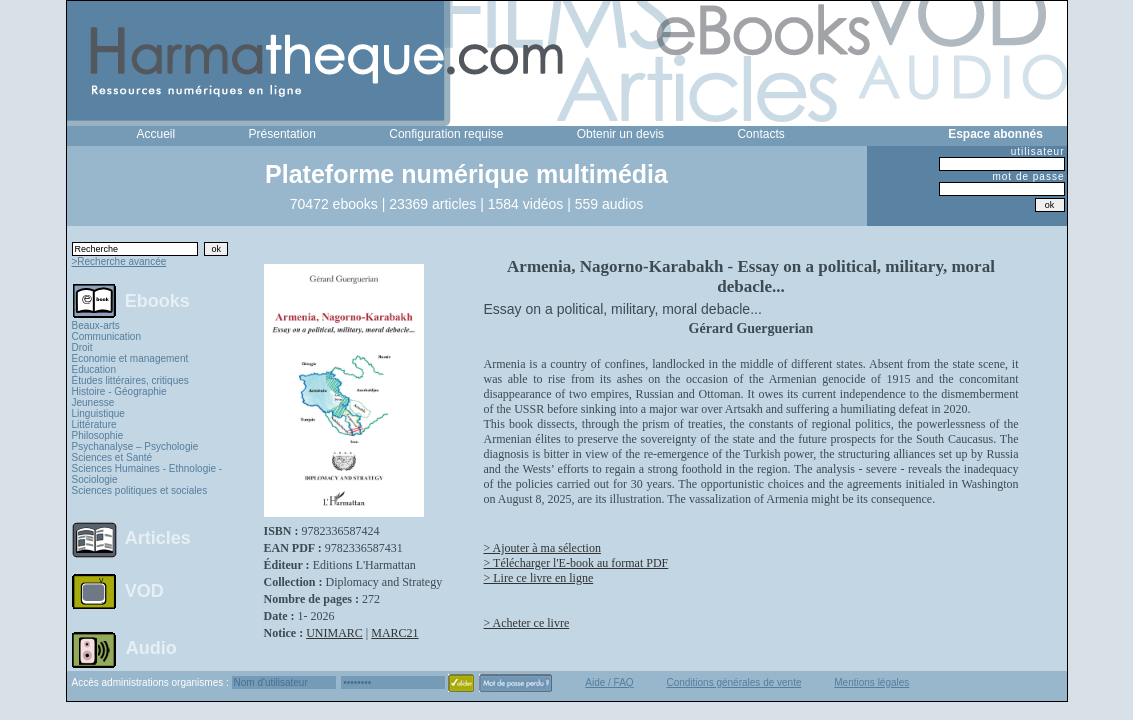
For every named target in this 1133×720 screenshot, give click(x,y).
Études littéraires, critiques (130, 380)
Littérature (94, 424)
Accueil (156, 134)
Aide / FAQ (609, 682)
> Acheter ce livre (527, 623)
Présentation (282, 134)
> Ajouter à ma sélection (542, 548)
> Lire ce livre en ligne (539, 578)
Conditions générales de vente (733, 682)
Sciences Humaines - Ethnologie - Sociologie (147, 474)
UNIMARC (334, 633)
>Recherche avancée (119, 261)
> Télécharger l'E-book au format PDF (576, 563)
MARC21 (394, 633)
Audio (151, 647)
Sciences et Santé (112, 457)
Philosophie (98, 435)
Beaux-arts (96, 325)
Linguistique (98, 413)
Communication (106, 336)
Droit (82, 347)
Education (94, 369)
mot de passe (1028, 176)
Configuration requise (446, 134)
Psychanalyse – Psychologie (135, 446)
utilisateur (1038, 151)
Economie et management (130, 358)
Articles (158, 538)
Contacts (760, 134)
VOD (144, 591)
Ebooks (157, 300)
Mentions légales (871, 682)
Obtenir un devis (620, 134)
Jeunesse (93, 402)
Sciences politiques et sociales (140, 490)
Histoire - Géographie (119, 391)
